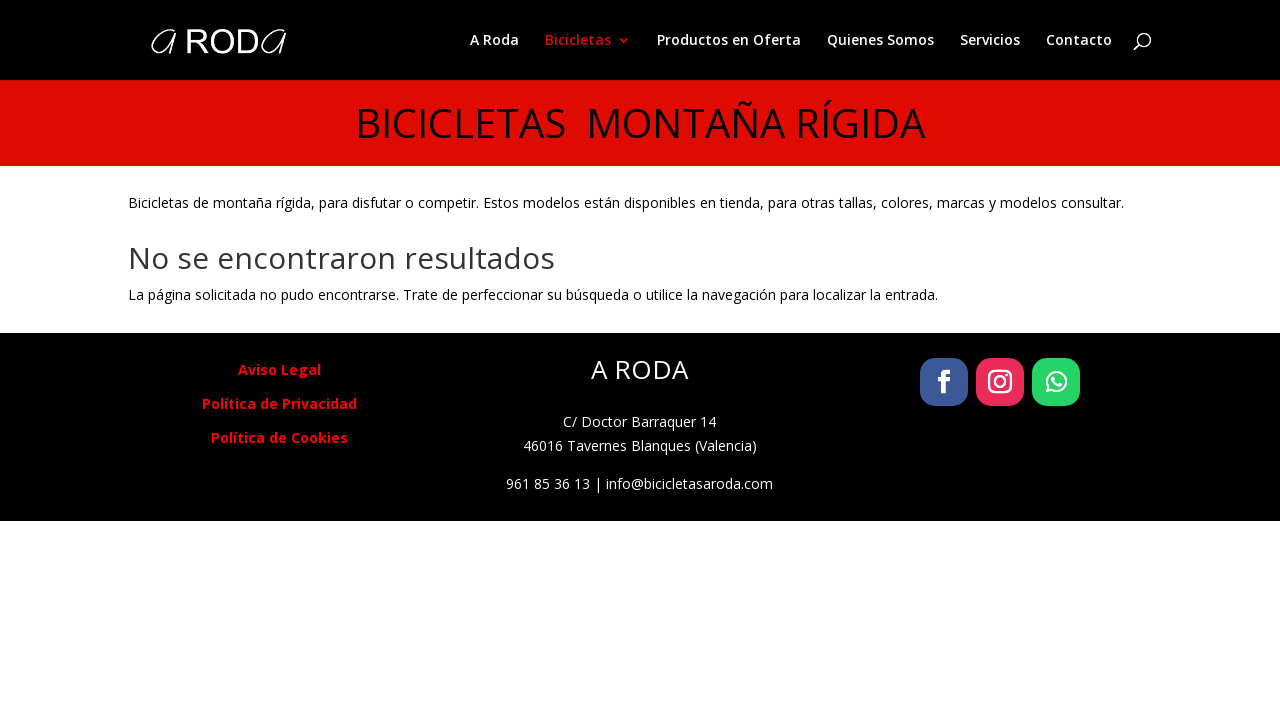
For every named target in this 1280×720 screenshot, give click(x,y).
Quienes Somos (880, 41)
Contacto (1079, 41)
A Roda (494, 41)
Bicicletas (578, 41)
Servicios (990, 41)
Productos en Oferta (729, 41)
